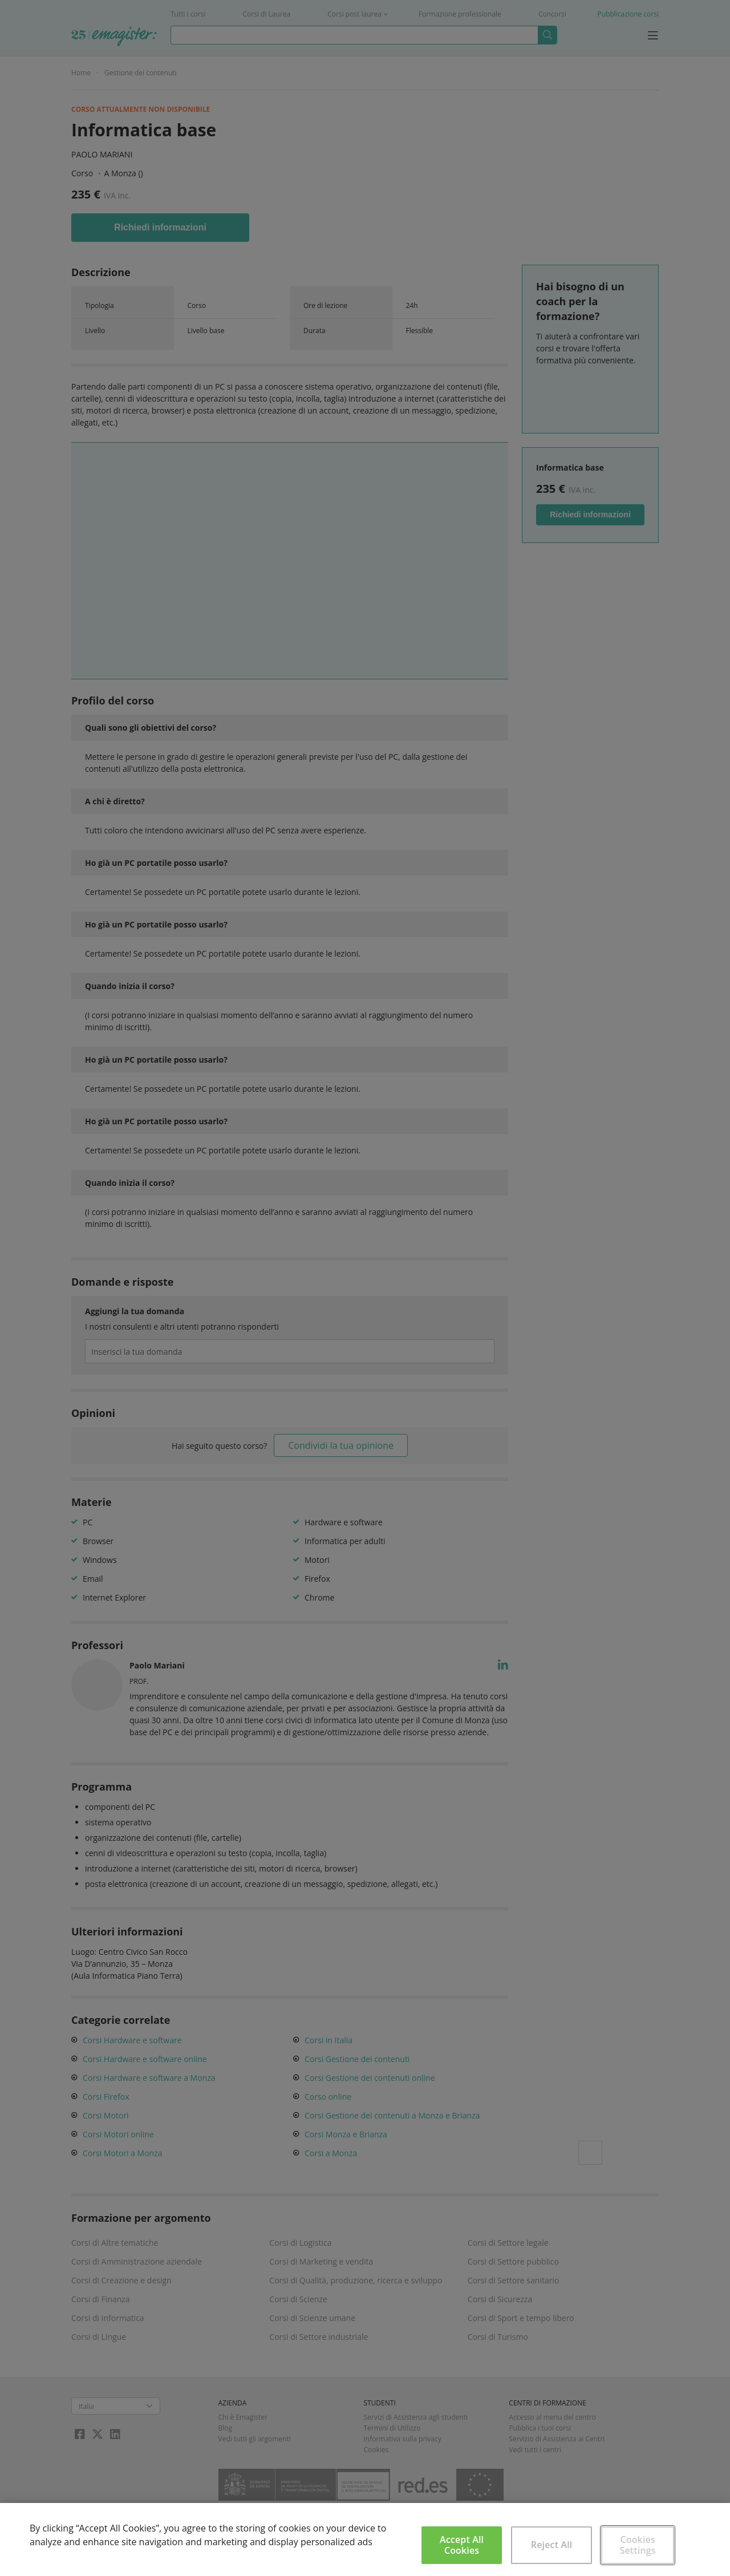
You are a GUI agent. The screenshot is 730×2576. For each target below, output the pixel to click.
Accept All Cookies (462, 2545)
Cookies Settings (638, 2545)
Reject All (552, 2544)
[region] (365, 2539)
